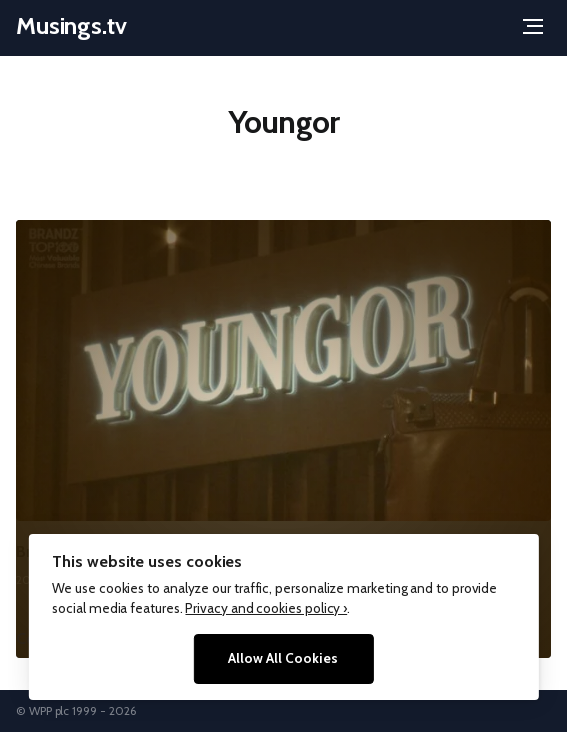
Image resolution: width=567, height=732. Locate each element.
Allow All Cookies (283, 658)
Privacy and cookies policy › (266, 608)
